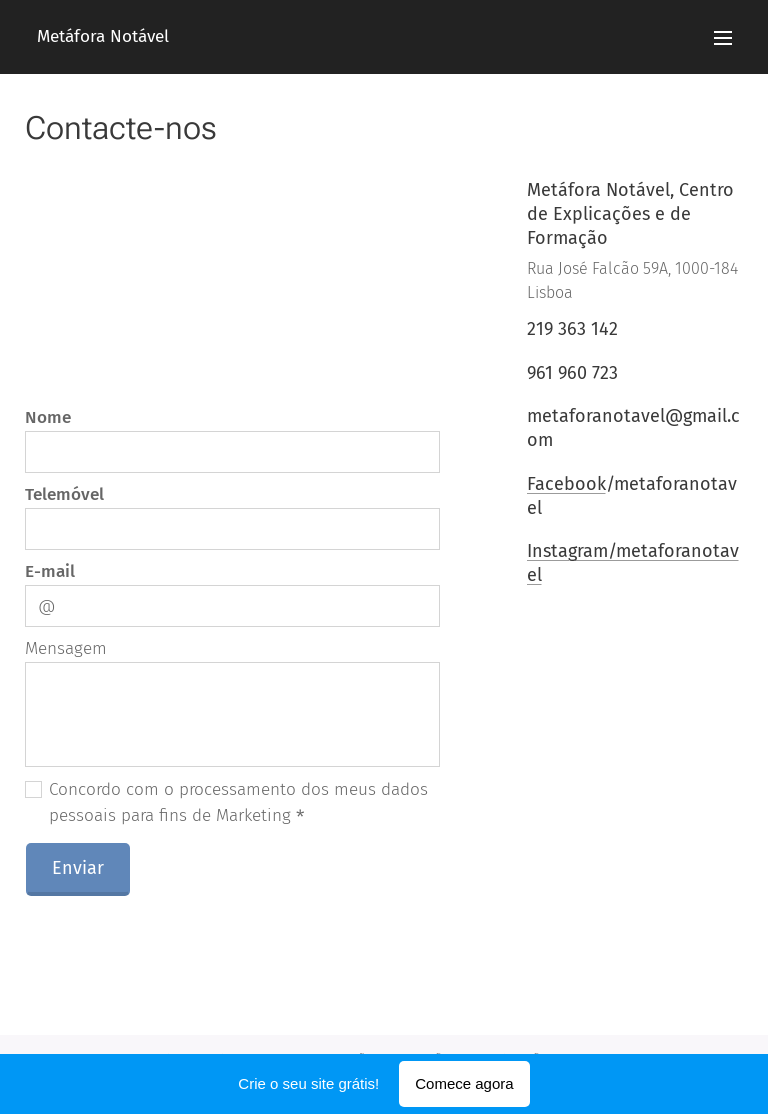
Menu (723, 38)
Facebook (565, 483)
